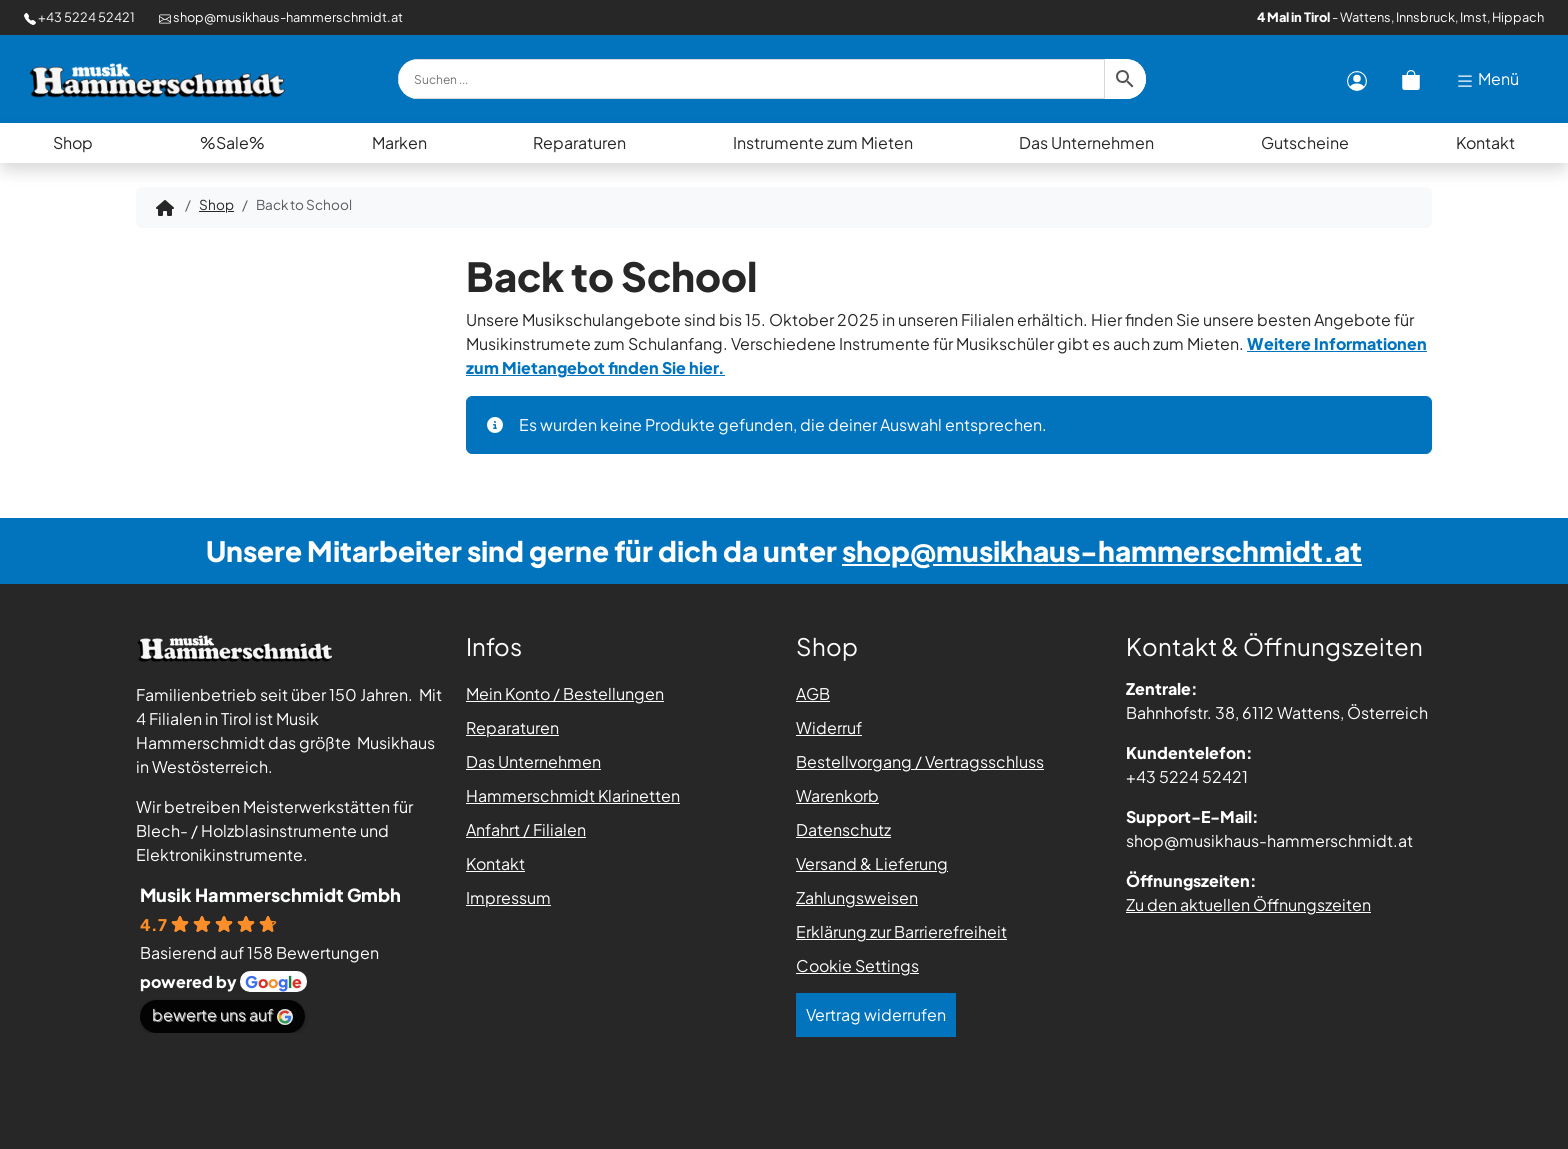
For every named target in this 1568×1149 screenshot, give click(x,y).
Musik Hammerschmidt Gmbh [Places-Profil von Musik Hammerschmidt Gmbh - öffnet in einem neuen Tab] (270, 894)
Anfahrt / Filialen (526, 829)
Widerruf (829, 727)
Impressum (508, 897)
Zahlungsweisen (857, 897)
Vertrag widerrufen (876, 1014)
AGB (813, 693)
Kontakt (1485, 142)
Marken (399, 142)
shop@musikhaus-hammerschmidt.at (281, 17)
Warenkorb (837, 795)
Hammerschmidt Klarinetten (573, 795)
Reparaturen (579, 142)
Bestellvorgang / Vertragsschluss (920, 761)
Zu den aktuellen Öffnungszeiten (1248, 904)
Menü (1487, 79)
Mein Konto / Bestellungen (565, 693)
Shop (73, 142)
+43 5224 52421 (79, 17)
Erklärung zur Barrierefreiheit (901, 931)
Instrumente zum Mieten (823, 142)
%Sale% (232, 142)
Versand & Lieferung (872, 863)
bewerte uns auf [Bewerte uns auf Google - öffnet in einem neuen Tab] (222, 1014)
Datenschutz (843, 829)
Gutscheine (1305, 142)
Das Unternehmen (1086, 142)
